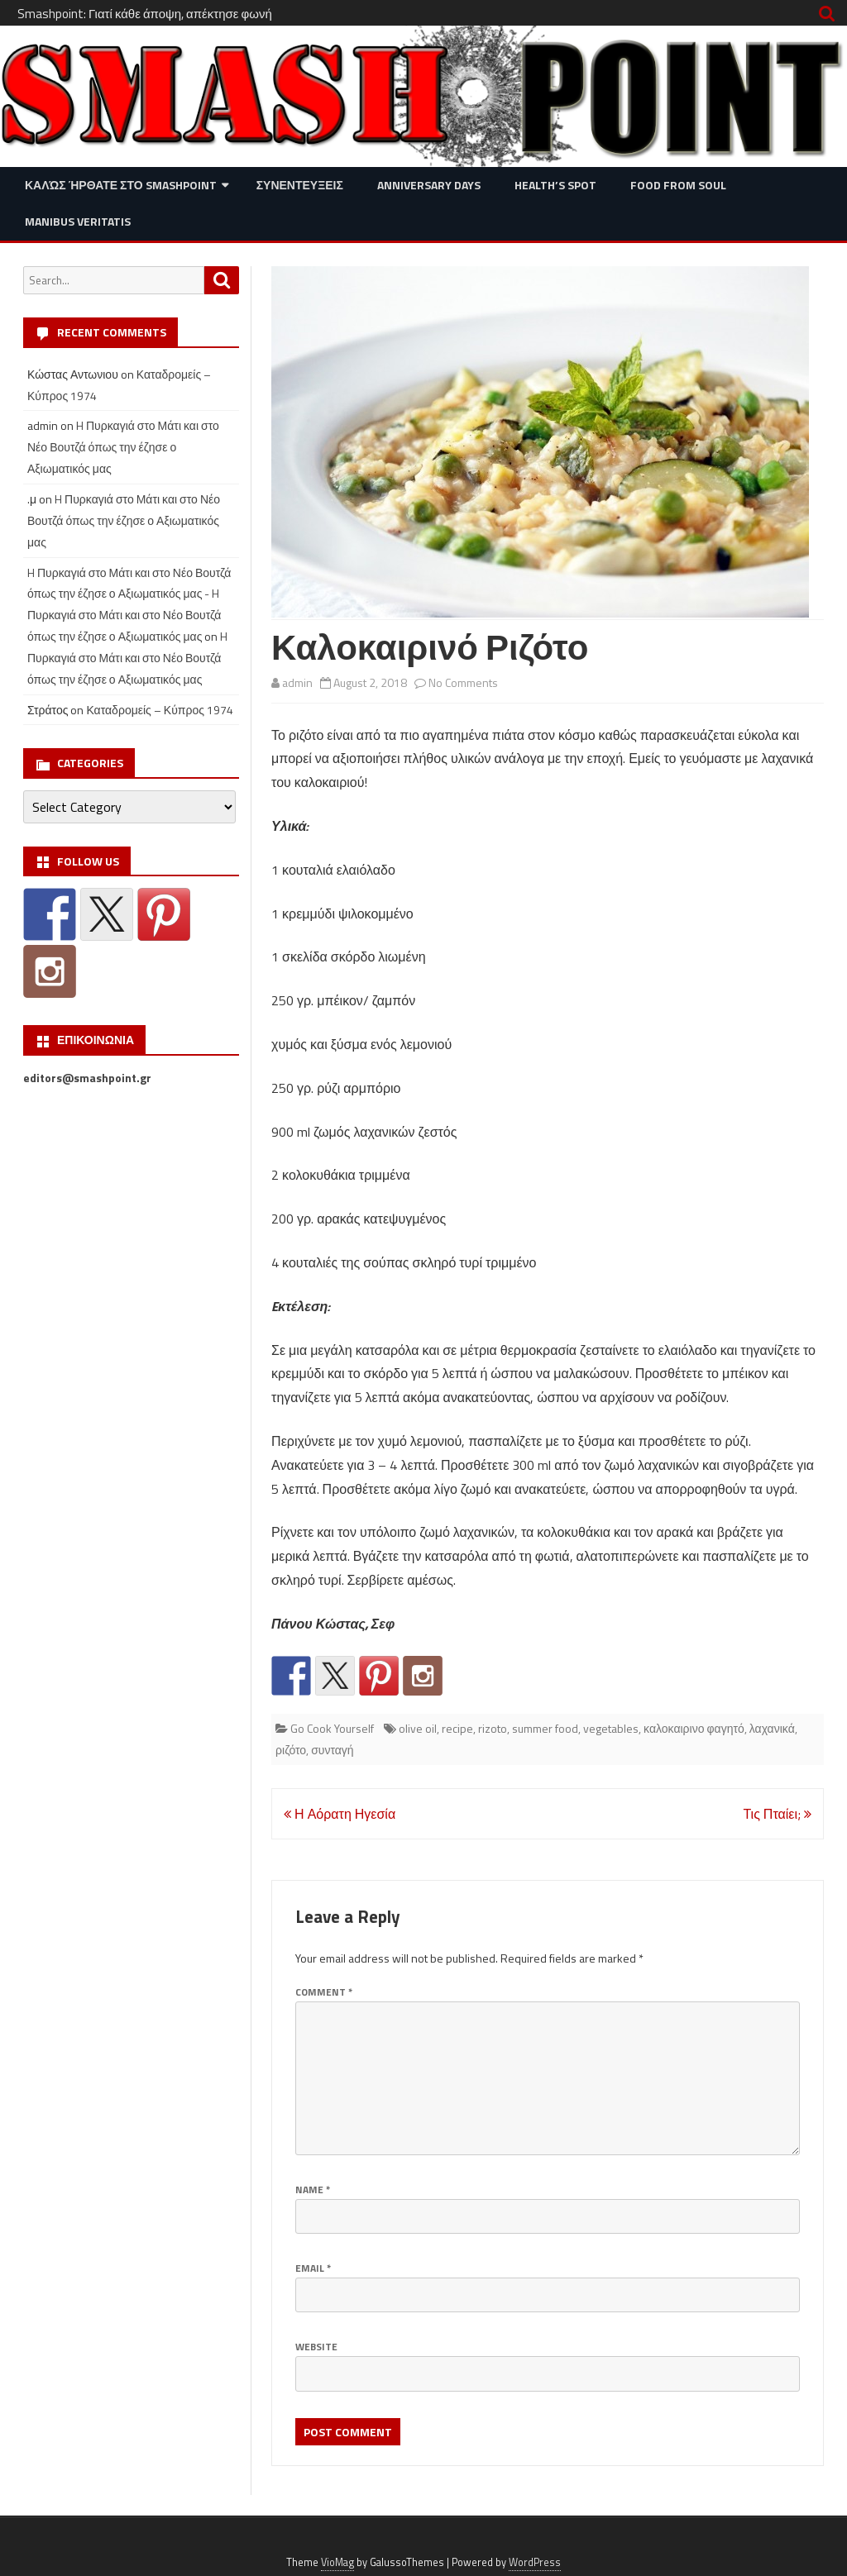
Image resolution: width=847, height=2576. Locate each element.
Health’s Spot (555, 184)
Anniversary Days (429, 184)
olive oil (418, 1728)
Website (316, 2346)
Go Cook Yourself (332, 1728)
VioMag (337, 2562)
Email (313, 2268)
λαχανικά (772, 1728)
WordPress (535, 2562)
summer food (545, 1728)
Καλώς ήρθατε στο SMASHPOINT (121, 184)
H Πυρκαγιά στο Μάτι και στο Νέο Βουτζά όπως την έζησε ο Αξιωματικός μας (123, 447)
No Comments (463, 682)
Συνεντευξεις (299, 184)
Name (312, 2189)
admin (297, 682)
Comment (323, 1992)
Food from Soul (678, 184)
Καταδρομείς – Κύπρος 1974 (159, 709)
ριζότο (290, 1749)
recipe (457, 1728)
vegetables (611, 1728)
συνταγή (332, 1749)
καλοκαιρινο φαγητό (694, 1728)
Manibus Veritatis (78, 221)
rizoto (492, 1728)
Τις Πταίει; (777, 1814)
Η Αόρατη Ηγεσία (339, 1814)
